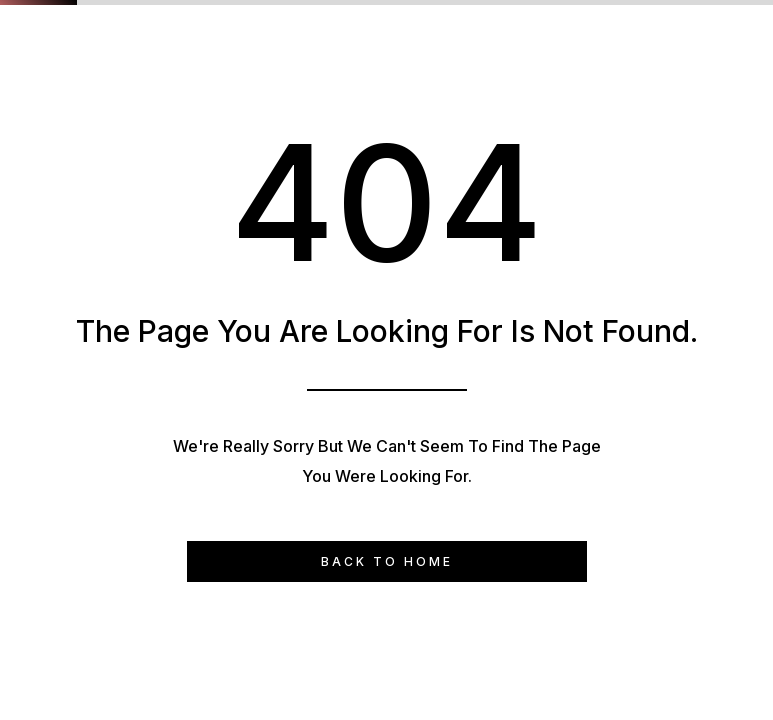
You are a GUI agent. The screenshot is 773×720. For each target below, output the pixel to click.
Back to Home (387, 561)
